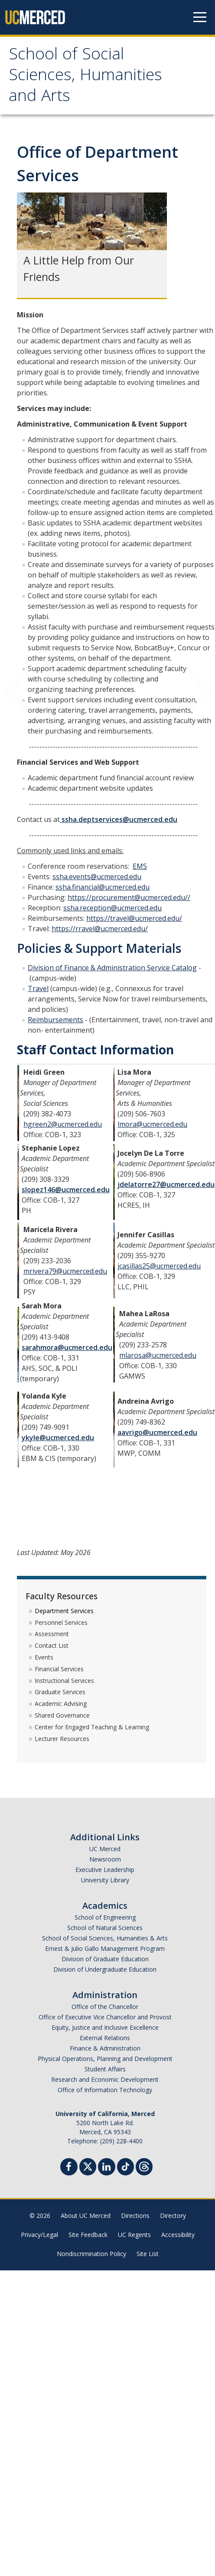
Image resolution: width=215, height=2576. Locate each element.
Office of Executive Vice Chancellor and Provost (105, 2017)
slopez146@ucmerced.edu (66, 1189)
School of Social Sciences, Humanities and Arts (85, 76)
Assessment (52, 1634)
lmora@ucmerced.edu (152, 1124)
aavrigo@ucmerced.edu (157, 1432)
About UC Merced (86, 2215)
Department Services (64, 1611)
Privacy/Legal (39, 2234)
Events (44, 1657)
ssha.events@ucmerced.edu (96, 876)
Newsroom (105, 1859)
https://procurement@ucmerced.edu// (129, 897)
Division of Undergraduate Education (104, 1969)
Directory (173, 2215)
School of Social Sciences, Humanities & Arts (105, 1938)
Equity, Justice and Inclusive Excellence (105, 2027)
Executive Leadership (104, 1869)
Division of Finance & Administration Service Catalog (112, 967)
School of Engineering (105, 1917)
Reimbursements (55, 1019)
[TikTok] (125, 2165)
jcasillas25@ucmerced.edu (159, 1266)
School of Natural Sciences (105, 1928)
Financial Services (59, 1669)
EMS (140, 866)
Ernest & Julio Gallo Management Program (105, 1948)
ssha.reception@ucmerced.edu (112, 908)
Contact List (51, 1645)
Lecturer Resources (62, 1739)
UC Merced (105, 1849)
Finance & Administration (105, 2048)
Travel (38, 988)
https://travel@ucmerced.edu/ (134, 918)
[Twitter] (88, 2165)
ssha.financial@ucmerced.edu (102, 887)
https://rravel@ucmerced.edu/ (100, 928)
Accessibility (178, 2234)
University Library (105, 1880)
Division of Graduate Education (105, 1959)
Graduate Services (60, 1692)
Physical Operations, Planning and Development (105, 2058)
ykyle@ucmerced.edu (58, 1437)
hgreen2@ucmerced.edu (62, 1124)
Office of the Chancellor (105, 2006)
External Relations (105, 2038)
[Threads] (144, 2165)
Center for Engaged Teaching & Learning (92, 1727)
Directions (135, 2215)
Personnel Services (61, 1622)
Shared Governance (62, 1715)
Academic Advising (61, 1703)
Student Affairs (105, 2069)
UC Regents (134, 2234)
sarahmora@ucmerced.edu (67, 1347)
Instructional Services (64, 1680)
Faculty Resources (62, 1596)
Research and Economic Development (105, 2079)
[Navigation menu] (200, 17)
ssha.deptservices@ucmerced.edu (118, 819)
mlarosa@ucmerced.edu (157, 1355)
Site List (148, 2254)
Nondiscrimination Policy (91, 2254)
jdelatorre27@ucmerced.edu (166, 1184)
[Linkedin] (107, 2168)
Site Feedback (88, 2234)
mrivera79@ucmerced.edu (65, 1271)
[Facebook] (69, 2168)
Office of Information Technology (105, 2090)
